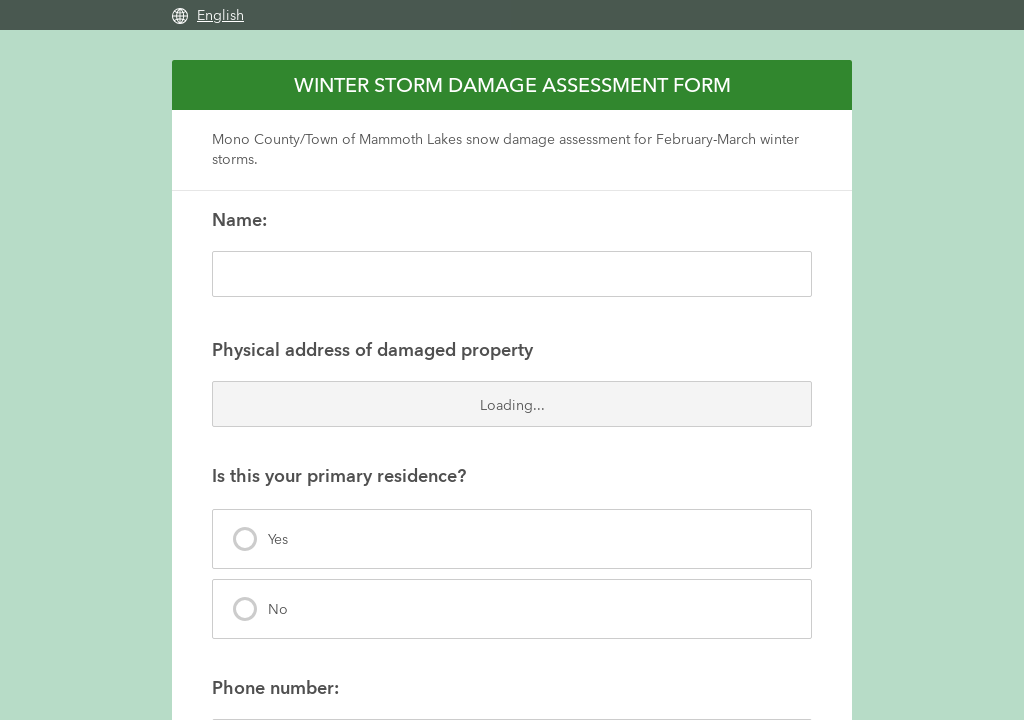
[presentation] (512, 539)
